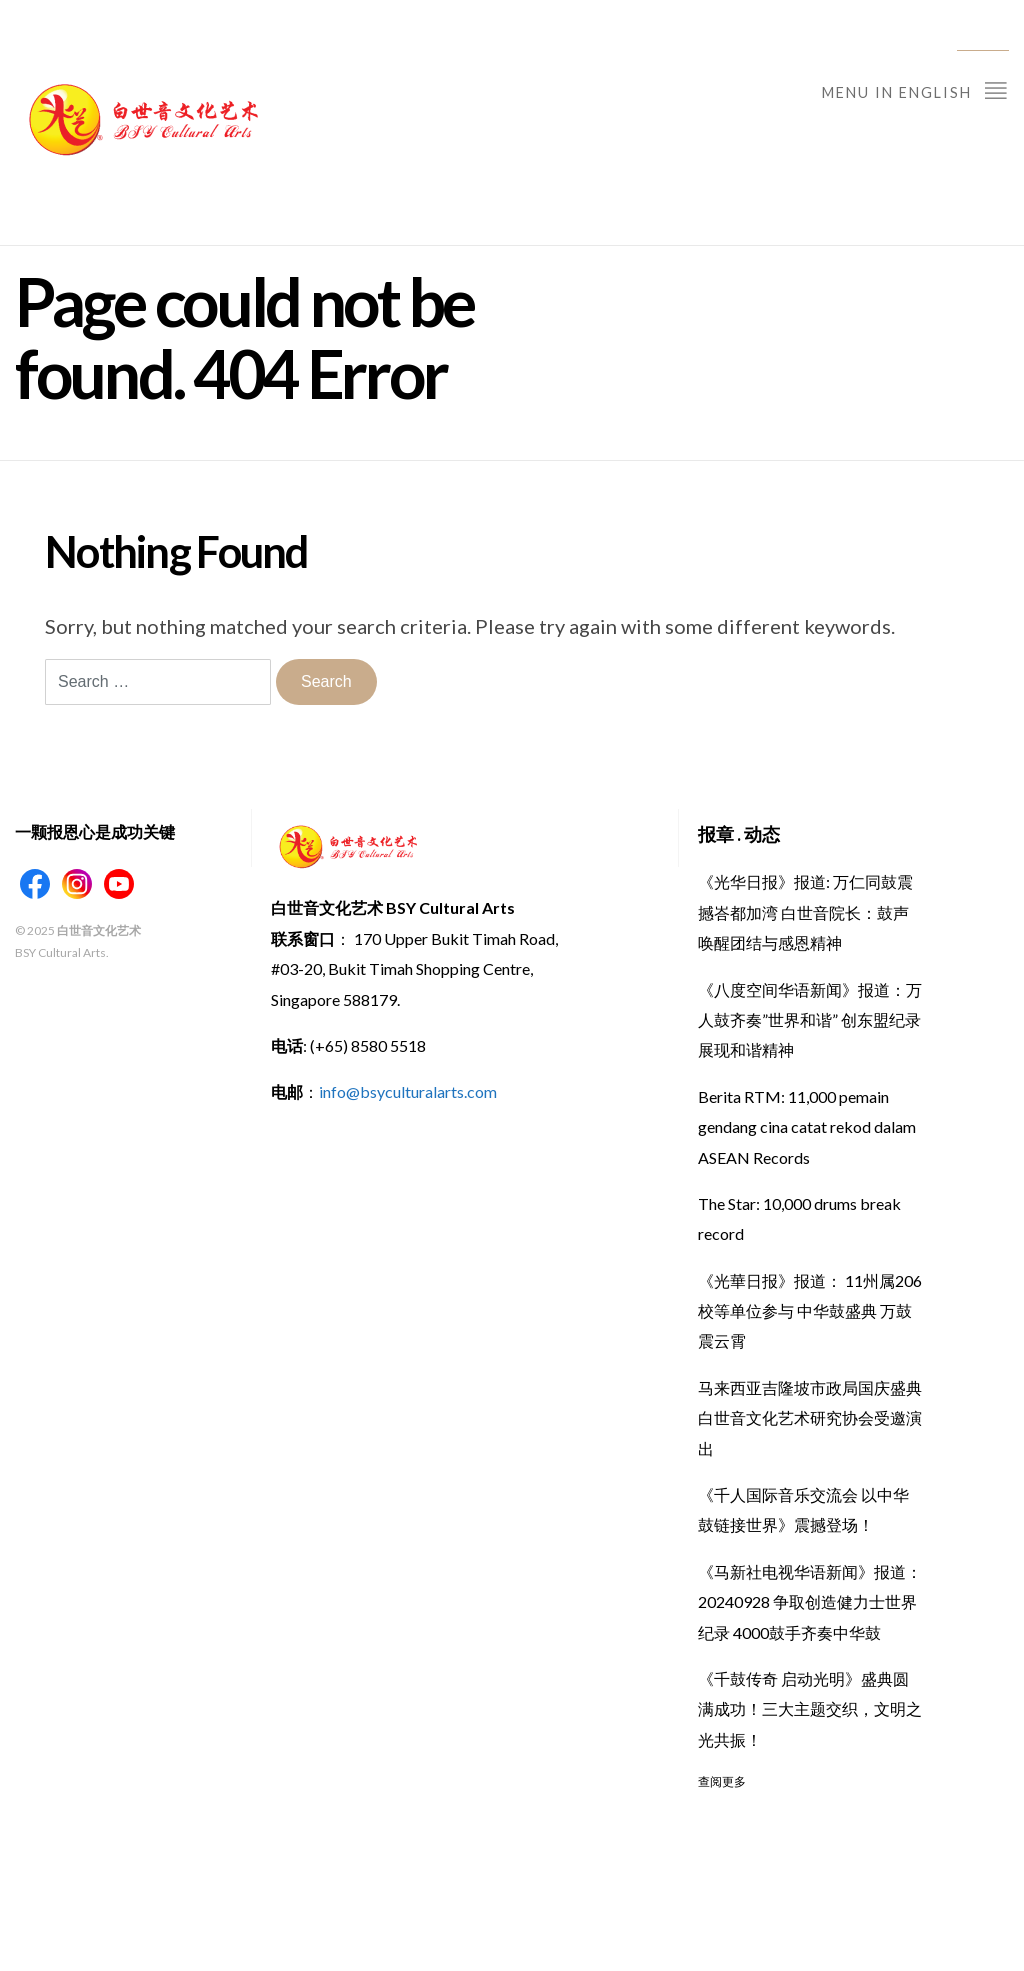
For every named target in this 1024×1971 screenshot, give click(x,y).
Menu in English (915, 89)
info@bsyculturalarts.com (408, 1091)
